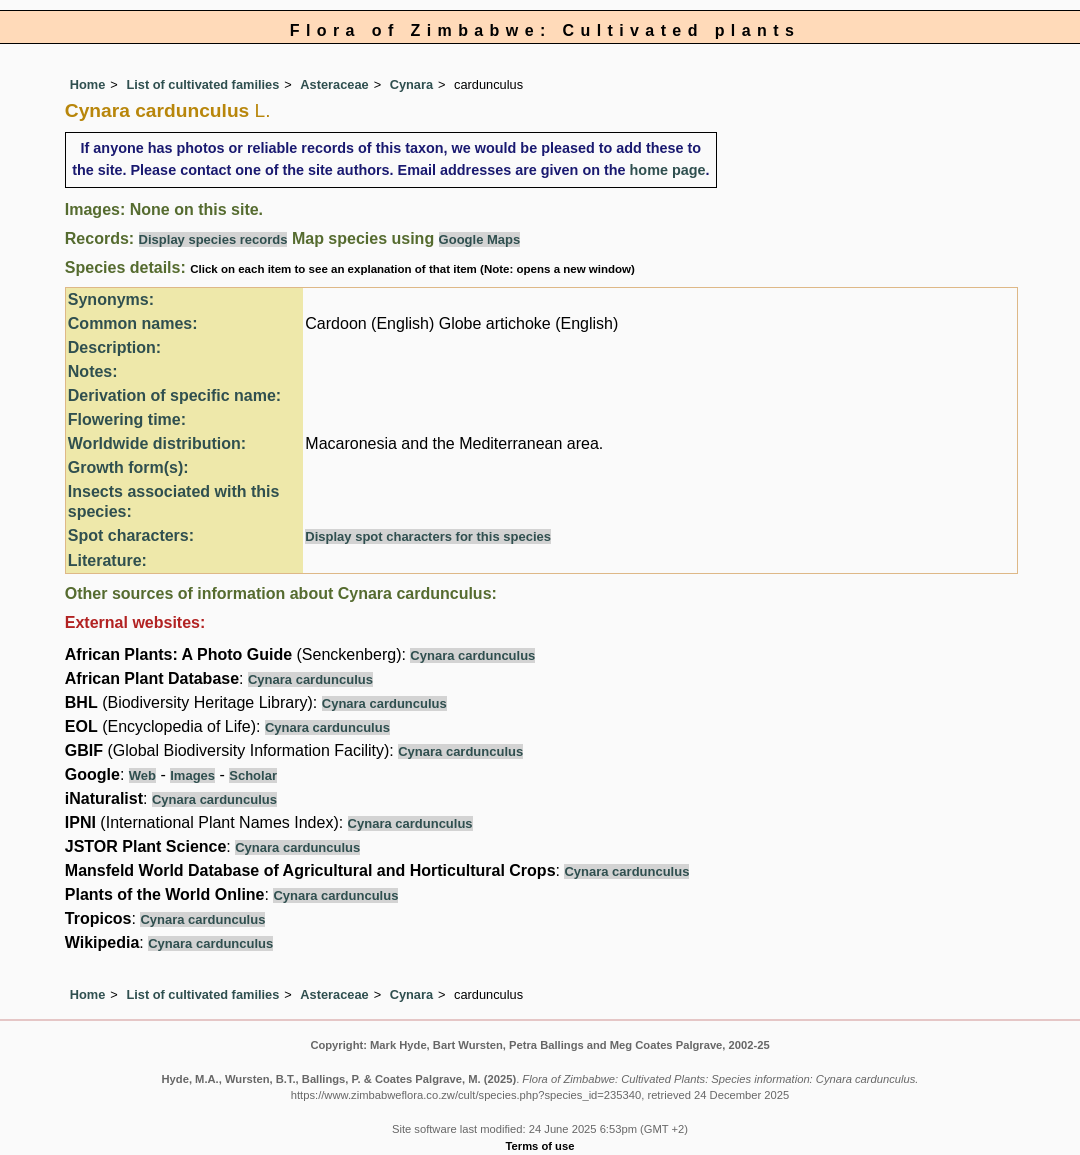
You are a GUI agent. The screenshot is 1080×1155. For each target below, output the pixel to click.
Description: (114, 347)
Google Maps (480, 239)
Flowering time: (127, 419)
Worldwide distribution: (157, 443)
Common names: (133, 323)
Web (142, 775)
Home (88, 84)
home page (668, 170)
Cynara (411, 84)
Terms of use (540, 1146)
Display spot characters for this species (428, 536)
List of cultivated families (202, 84)
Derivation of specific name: (174, 395)
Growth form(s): (128, 467)
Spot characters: (131, 535)
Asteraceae (334, 84)
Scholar (253, 775)
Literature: (107, 560)
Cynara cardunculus (472, 655)
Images (192, 775)
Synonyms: (111, 299)
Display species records (213, 239)
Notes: (93, 371)
